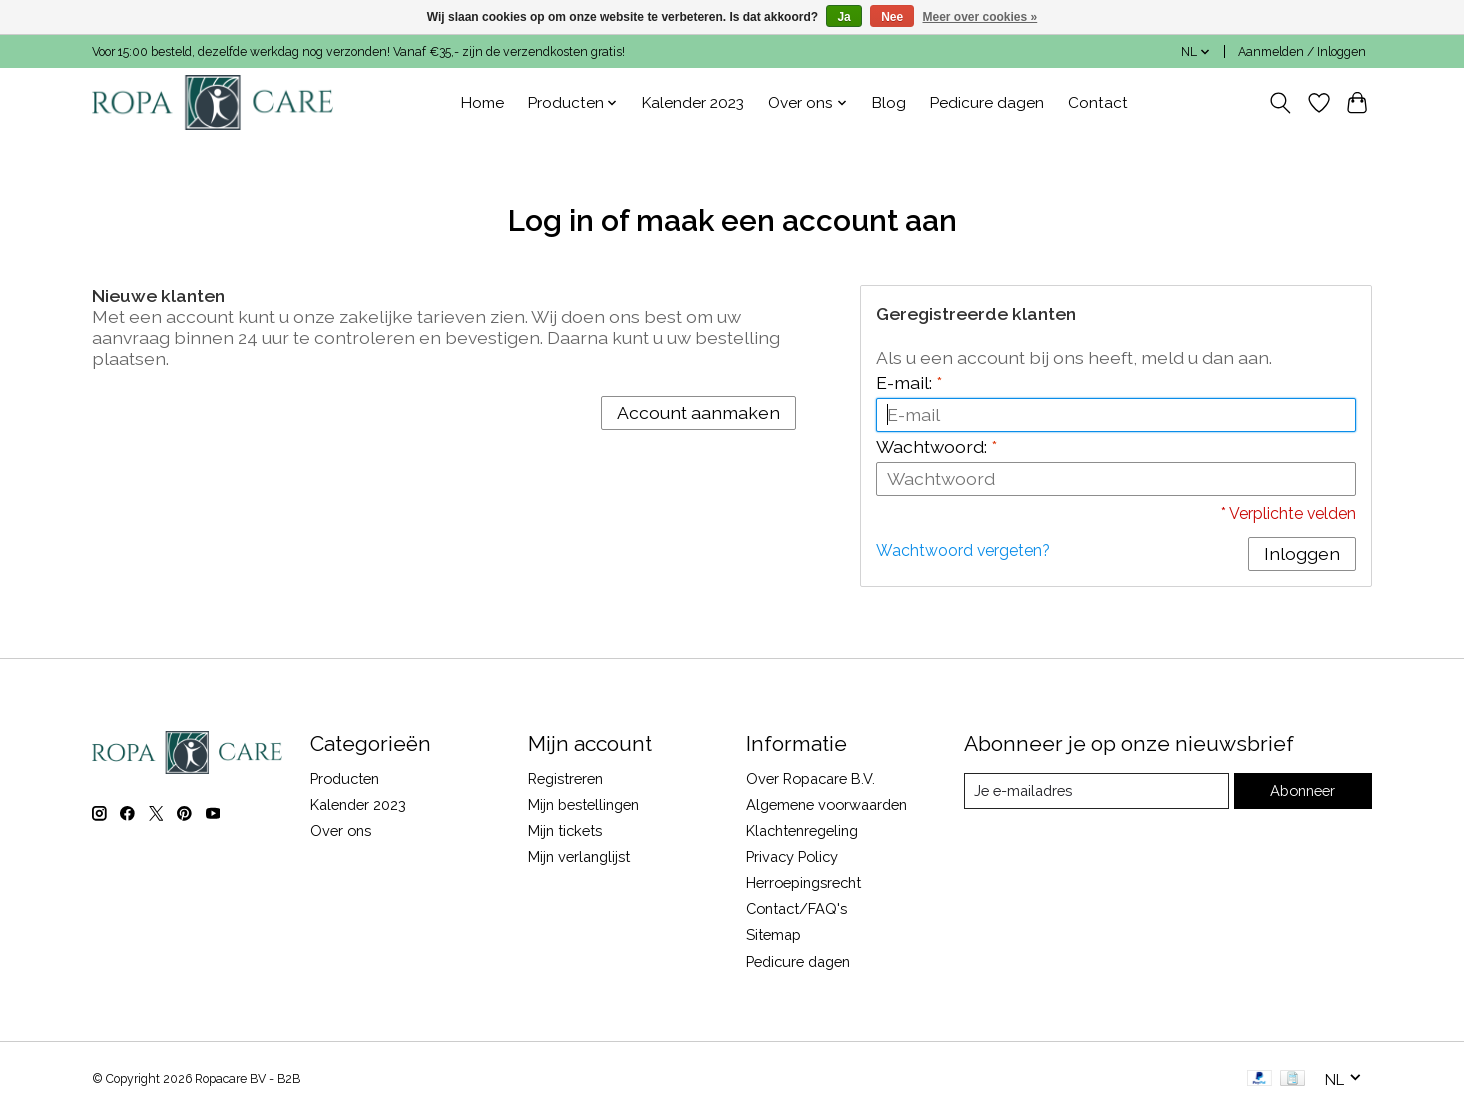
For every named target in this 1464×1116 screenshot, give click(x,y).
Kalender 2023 (693, 103)
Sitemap (773, 934)
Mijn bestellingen (583, 804)
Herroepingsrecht (803, 882)
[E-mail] (1096, 791)
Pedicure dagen (987, 103)
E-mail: (909, 382)
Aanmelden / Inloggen (1302, 52)
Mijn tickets (565, 830)
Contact (1098, 103)
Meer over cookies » (980, 17)
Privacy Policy (792, 856)
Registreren (565, 778)
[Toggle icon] (1280, 103)
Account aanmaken (698, 412)
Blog (889, 103)
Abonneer (1302, 790)
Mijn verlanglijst (579, 856)
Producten (344, 778)
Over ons (340, 830)
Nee (892, 17)
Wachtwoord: (936, 446)
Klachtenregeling (802, 830)
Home (482, 103)
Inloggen (1302, 553)
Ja (843, 17)
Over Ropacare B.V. (810, 778)
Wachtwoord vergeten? (963, 550)
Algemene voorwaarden (826, 804)
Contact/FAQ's (796, 908)
